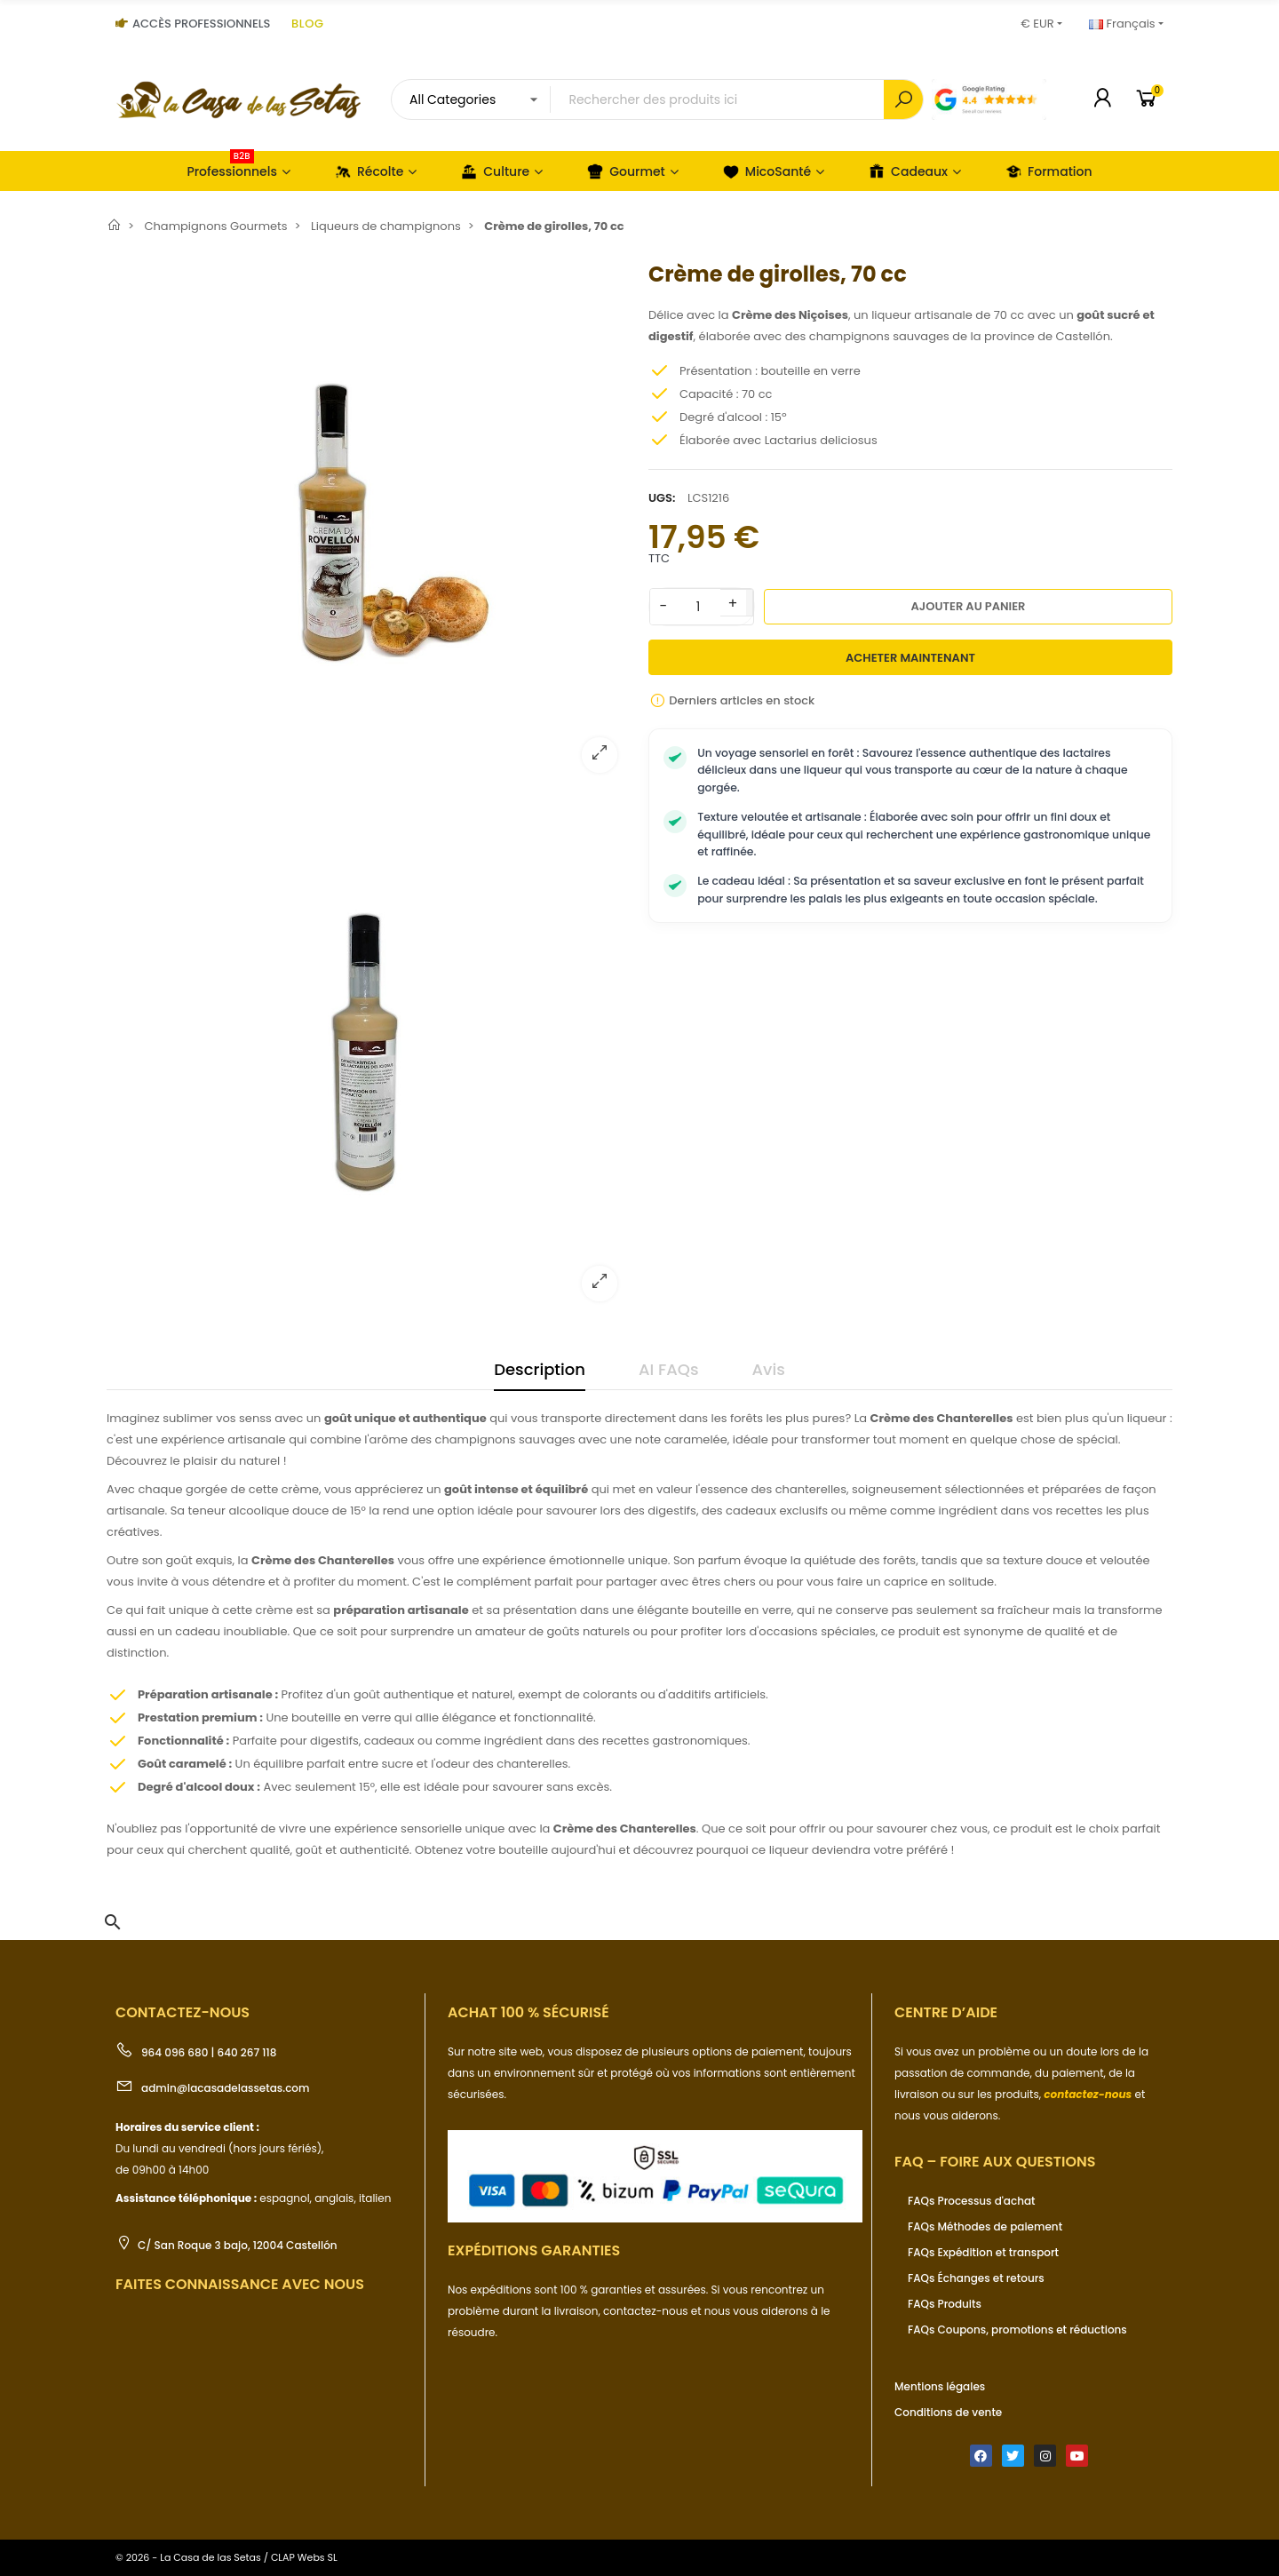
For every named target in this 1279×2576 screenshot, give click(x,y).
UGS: (661, 497)
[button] (113, 1922)
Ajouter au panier (968, 606)
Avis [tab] (768, 1369)
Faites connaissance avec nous (239, 2284)
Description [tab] (539, 1369)
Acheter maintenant (910, 657)
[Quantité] (698, 606)
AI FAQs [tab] (669, 1369)
